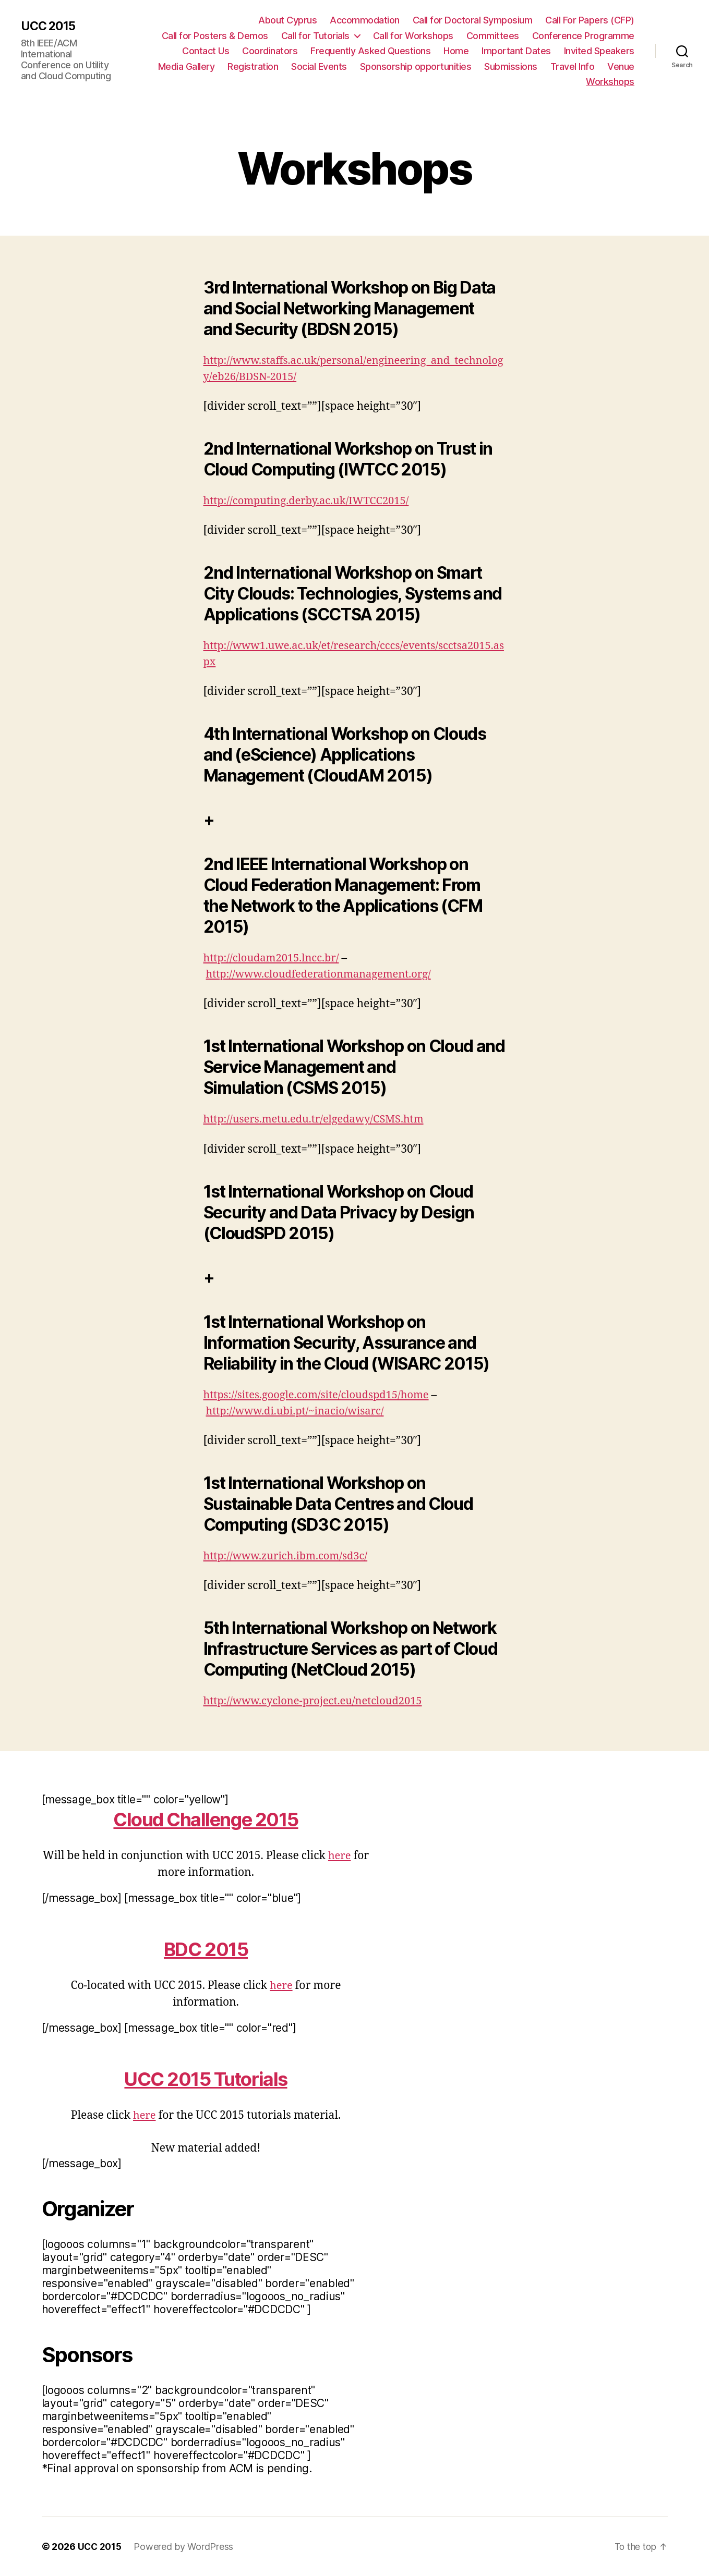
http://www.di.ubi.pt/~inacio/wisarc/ (299, 1411)
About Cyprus (287, 20)
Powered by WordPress (185, 2546)
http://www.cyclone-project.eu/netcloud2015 (318, 1701)
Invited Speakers (599, 50)
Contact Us (205, 50)
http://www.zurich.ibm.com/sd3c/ (289, 1556)
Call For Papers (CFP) (589, 20)
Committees (492, 35)
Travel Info (572, 66)
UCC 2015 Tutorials (206, 2078)
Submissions (510, 66)
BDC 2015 (206, 1948)
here (340, 1856)
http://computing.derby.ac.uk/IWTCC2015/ (311, 501)
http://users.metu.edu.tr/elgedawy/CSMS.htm (319, 1119)
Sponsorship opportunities (416, 66)
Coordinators (269, 50)
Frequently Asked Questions (370, 50)
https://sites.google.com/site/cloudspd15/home (321, 1395)
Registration (252, 66)
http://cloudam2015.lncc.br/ (274, 958)
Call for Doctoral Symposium (473, 20)
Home (455, 50)
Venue (620, 66)
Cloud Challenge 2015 (206, 1819)
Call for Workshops (413, 35)
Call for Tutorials (315, 35)
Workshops (610, 81)
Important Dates (516, 50)
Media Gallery (186, 66)
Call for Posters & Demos (215, 35)
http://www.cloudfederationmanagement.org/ (324, 974)
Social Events (319, 66)
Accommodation (365, 20)
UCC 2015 (49, 26)
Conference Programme (583, 35)
